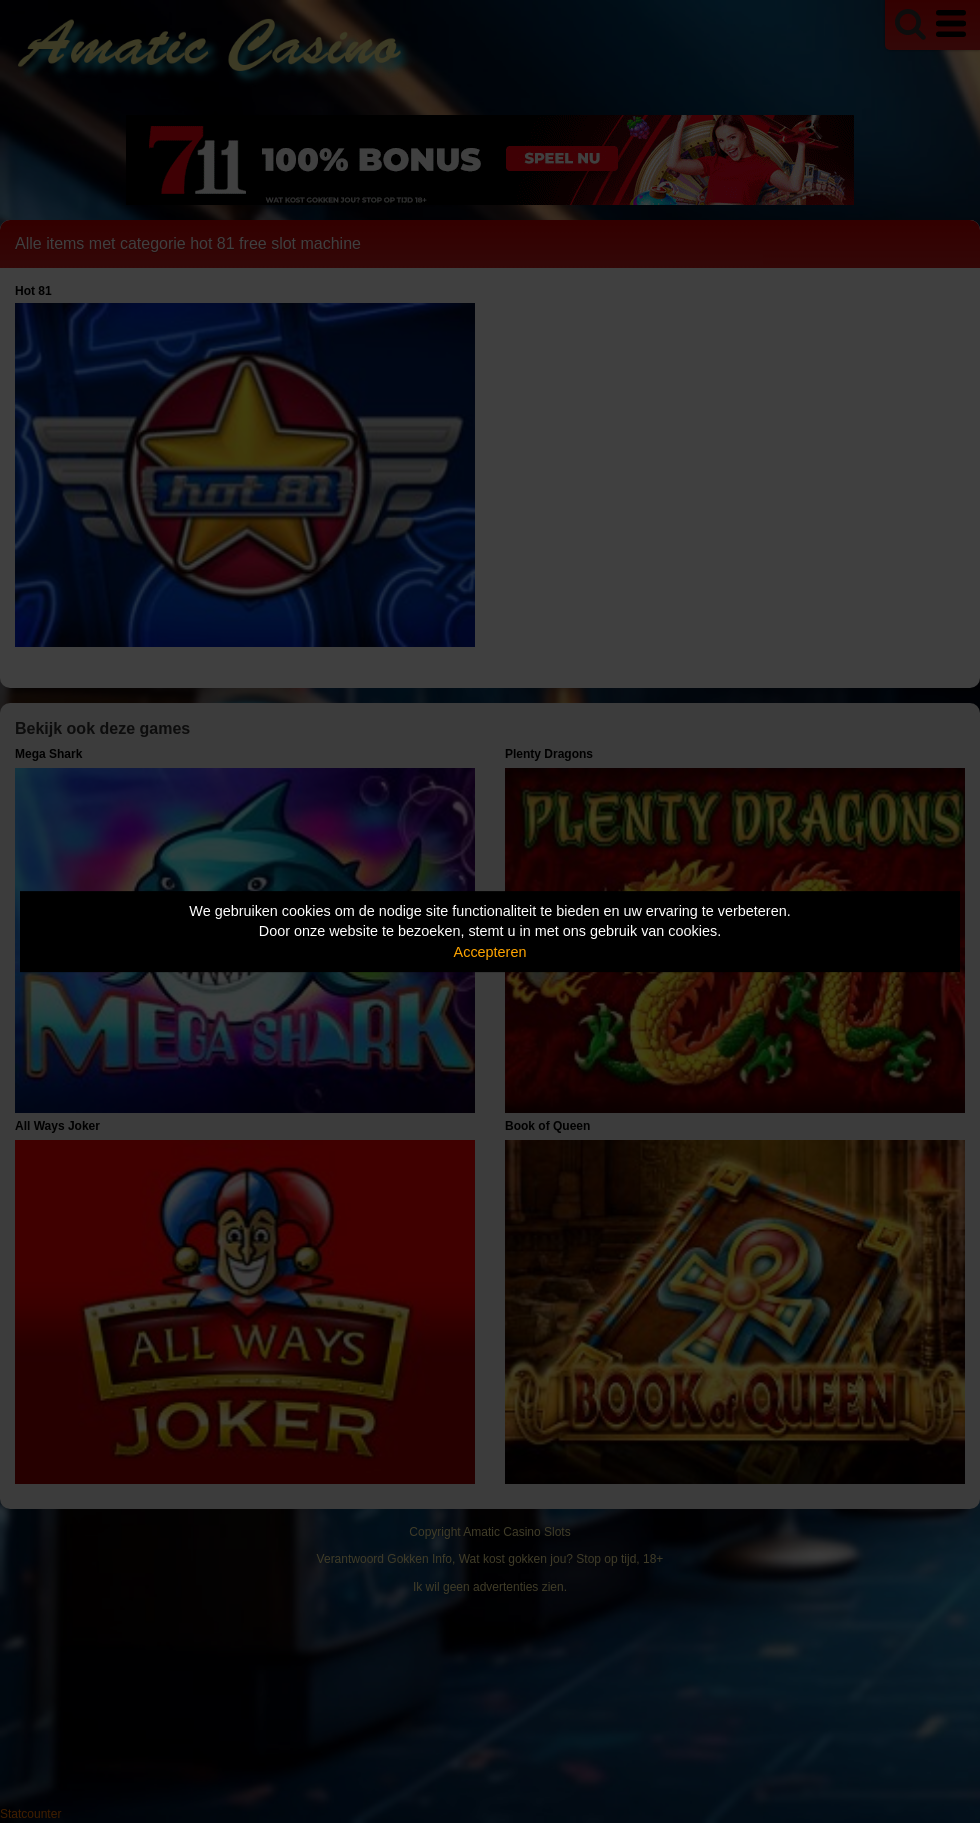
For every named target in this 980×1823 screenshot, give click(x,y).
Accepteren (490, 952)
